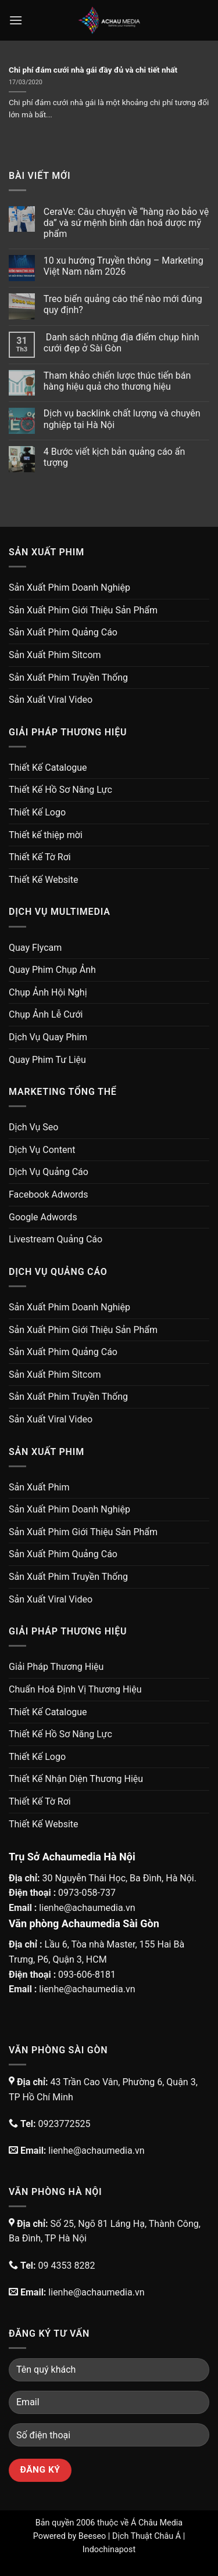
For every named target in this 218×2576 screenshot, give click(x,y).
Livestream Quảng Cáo (55, 1239)
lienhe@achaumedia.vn (87, 1907)
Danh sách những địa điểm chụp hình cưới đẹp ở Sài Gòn (121, 343)
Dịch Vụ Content (42, 1149)
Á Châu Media (157, 2523)
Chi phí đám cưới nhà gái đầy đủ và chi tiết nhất (93, 69)
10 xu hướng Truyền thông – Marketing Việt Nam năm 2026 (123, 266)
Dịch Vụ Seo (33, 1127)
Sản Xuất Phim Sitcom (55, 654)
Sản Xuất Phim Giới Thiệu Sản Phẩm (83, 610)
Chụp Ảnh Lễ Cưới (46, 1014)
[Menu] (16, 20)
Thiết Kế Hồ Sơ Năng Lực (60, 789)
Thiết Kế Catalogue (48, 767)
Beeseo (92, 2536)
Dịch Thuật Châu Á (146, 2536)
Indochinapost (109, 2550)
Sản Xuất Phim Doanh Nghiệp (69, 587)
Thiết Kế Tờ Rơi (40, 857)
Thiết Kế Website (43, 879)
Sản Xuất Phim (39, 1487)
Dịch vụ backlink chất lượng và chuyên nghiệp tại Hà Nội (122, 419)
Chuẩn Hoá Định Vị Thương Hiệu (75, 1689)
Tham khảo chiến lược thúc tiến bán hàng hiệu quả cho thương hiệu (117, 381)
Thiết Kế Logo (37, 812)
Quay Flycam (35, 947)
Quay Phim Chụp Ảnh (52, 969)
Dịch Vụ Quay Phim (48, 1037)
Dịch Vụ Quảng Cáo (48, 1171)
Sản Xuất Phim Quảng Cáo (63, 632)
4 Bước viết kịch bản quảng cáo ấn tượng (114, 457)
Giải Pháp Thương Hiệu (56, 1666)
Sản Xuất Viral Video (50, 699)
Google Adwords (43, 1217)
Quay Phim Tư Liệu (47, 1059)
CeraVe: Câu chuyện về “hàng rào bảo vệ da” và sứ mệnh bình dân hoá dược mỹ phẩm (126, 222)
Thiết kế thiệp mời (46, 834)
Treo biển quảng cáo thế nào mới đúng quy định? (123, 304)
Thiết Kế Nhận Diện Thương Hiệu (76, 1778)
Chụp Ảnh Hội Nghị (48, 992)
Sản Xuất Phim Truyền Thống (68, 677)
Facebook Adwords (48, 1194)
